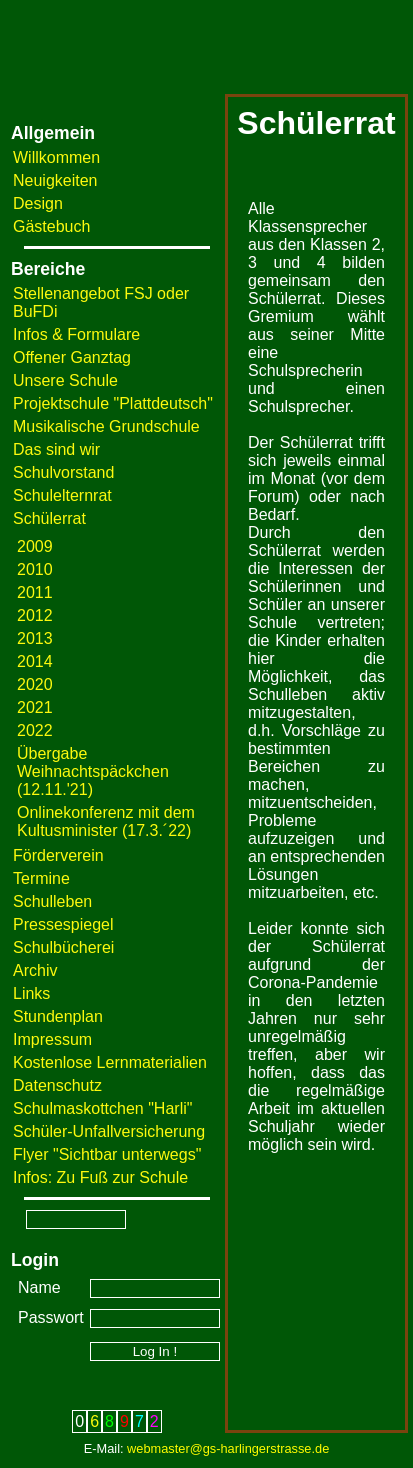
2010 (35, 569)
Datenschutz (57, 1085)
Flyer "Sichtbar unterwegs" (107, 1154)
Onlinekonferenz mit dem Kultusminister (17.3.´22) (106, 821)
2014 (35, 661)
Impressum (52, 1039)
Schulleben (52, 901)
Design (38, 203)
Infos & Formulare (76, 334)
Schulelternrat (62, 495)
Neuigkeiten (55, 180)
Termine (41, 878)
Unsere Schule (65, 380)
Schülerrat (49, 518)
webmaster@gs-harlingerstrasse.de (228, 1448)
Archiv (35, 970)
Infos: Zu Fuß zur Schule (100, 1177)
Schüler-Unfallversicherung (109, 1131)
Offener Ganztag (72, 357)
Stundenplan (58, 1016)
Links (31, 993)
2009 (35, 546)
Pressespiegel (63, 924)
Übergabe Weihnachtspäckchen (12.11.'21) (93, 771)
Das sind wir (56, 449)
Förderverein (58, 855)
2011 (35, 592)
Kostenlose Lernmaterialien (110, 1062)
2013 (35, 638)
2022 (35, 730)
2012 (35, 615)
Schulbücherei (63, 947)
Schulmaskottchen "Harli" (102, 1108)
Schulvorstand (63, 472)
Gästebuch (51, 226)
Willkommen (56, 157)
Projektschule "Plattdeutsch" (113, 403)
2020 (35, 684)
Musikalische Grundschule (106, 426)
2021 (35, 707)
